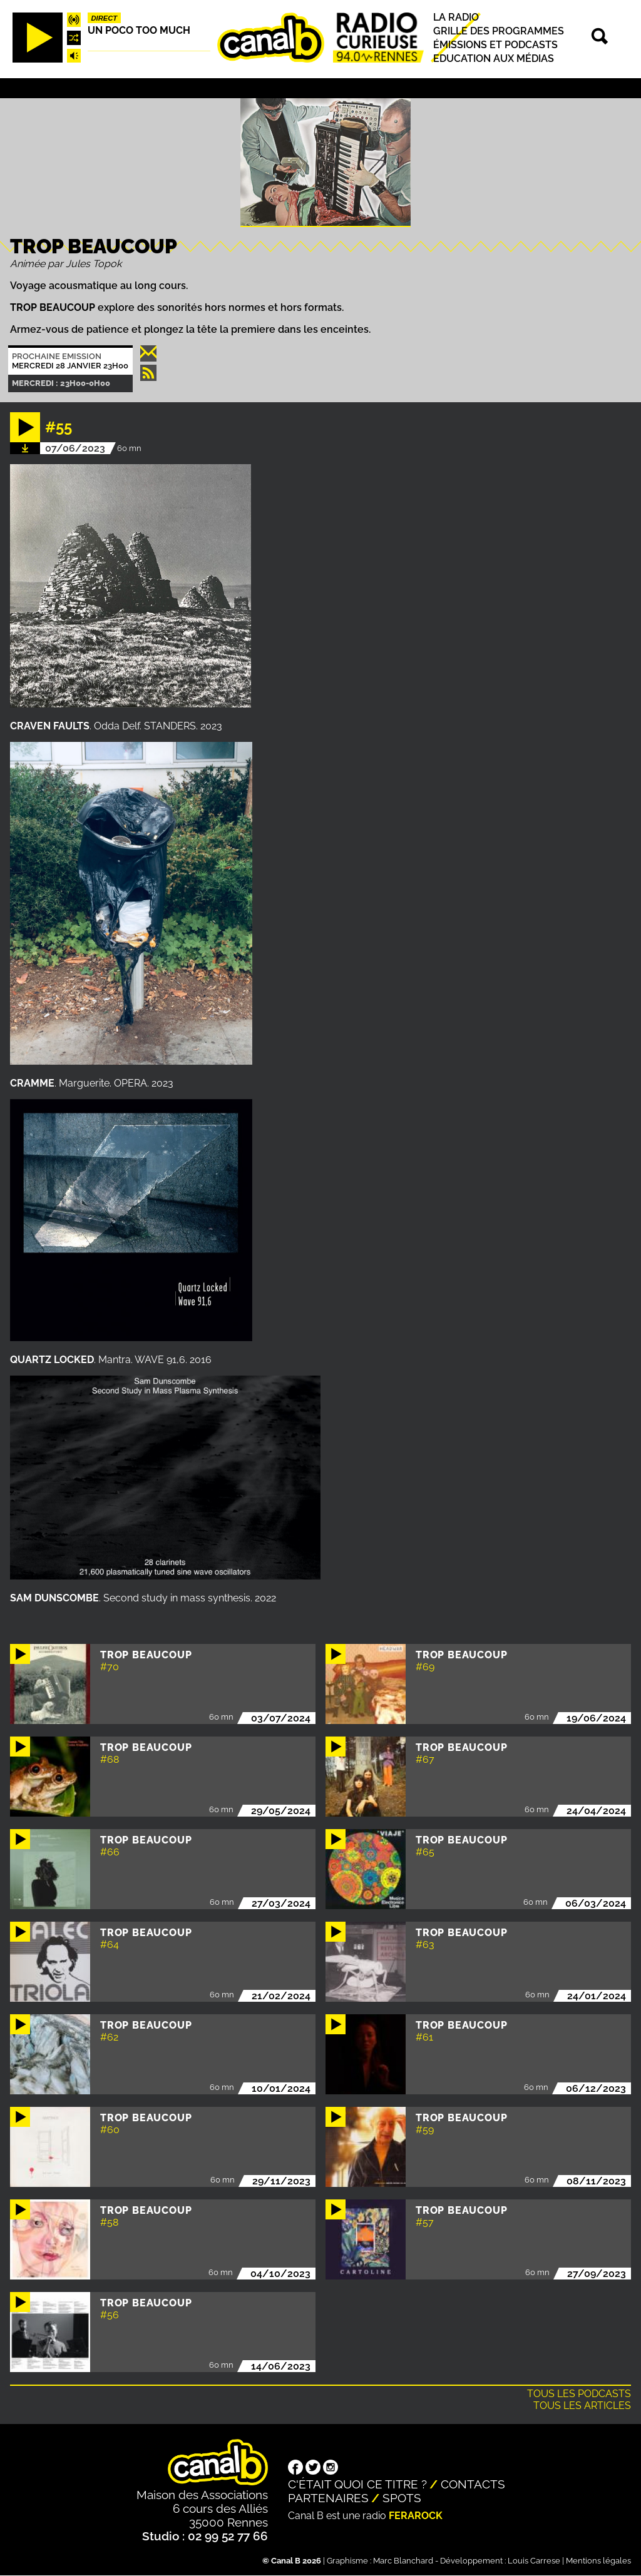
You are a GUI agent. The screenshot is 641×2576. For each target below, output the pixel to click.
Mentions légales (598, 2560)
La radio (456, 17)
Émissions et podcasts (495, 45)
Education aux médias (493, 58)
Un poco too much (139, 30)
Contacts (473, 2484)
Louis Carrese (534, 2560)
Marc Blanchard (403, 2560)
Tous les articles (582, 2405)
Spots (401, 2498)
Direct (104, 18)
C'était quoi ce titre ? (357, 2484)
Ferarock (416, 2516)
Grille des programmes (498, 31)
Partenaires (328, 2498)
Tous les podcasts (579, 2394)
